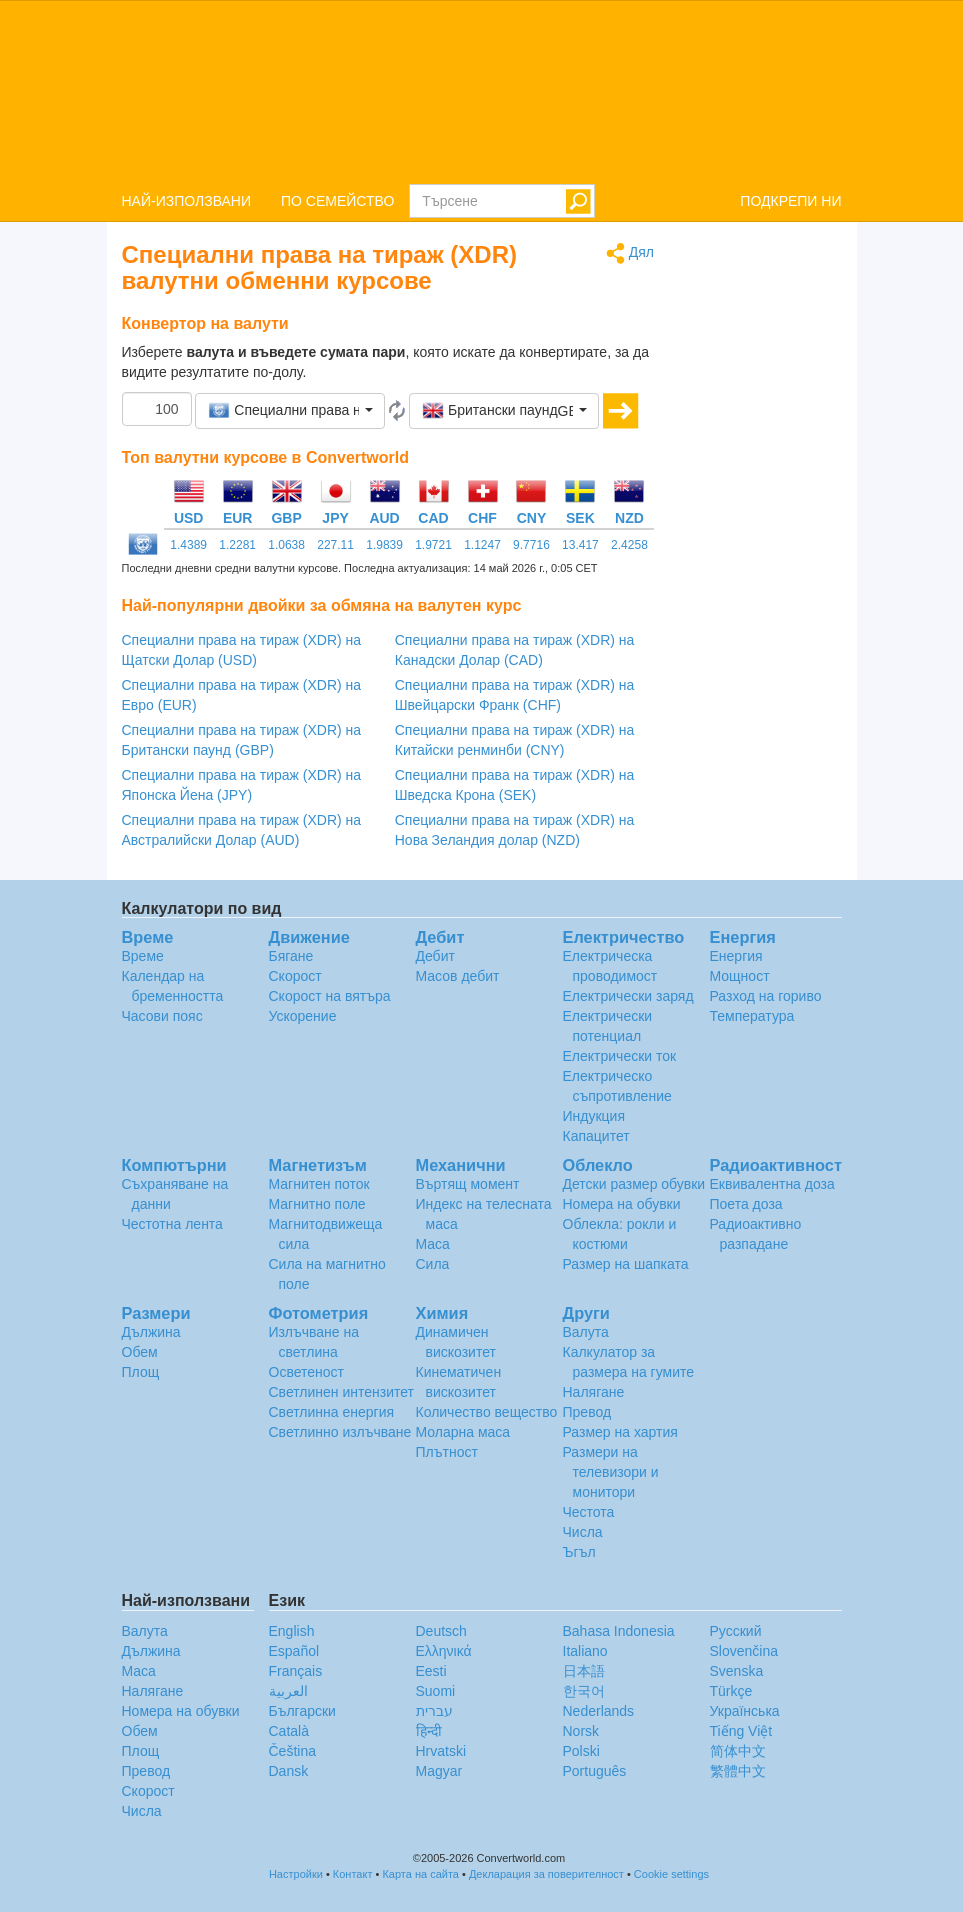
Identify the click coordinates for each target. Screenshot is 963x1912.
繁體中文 (738, 1771)
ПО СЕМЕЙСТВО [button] (337, 201)
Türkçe (731, 1691)
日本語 (584, 1671)
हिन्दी (429, 1731)
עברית (434, 1711)
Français (296, 1671)
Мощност (740, 976)
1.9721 (433, 545)
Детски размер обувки (634, 1184)
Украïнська (745, 1711)
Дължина (151, 1332)
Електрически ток (620, 1056)
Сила (433, 1264)
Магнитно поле (317, 1204)
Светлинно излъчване (340, 1432)
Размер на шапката (626, 1264)
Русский (736, 1631)
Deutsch (441, 1631)
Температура (752, 1016)
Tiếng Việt (741, 1731)
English (292, 1631)
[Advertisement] (763, 542)
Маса (433, 1244)
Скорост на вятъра (330, 996)
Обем (140, 1352)
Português (595, 1771)
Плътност (447, 1452)
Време (143, 956)
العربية (288, 1691)
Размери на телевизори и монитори (611, 1472)
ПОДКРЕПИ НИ (790, 201)
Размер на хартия (620, 1432)
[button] (290, 411)
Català (289, 1731)
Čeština (292, 1751)
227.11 (335, 545)
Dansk (289, 1771)
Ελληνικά (444, 1651)
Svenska (737, 1671)
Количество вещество (487, 1412)
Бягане (291, 956)
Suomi (436, 1691)
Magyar (439, 1771)
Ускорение (303, 1016)
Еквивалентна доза (772, 1184)
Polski (581, 1751)
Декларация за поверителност (546, 1874)
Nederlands (599, 1711)
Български (302, 1711)
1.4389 (188, 545)
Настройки (296, 1874)
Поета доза (746, 1204)
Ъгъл (579, 1552)
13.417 (580, 545)
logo (481, 91)
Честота (589, 1512)
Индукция (594, 1116)
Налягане (594, 1392)
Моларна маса (463, 1432)
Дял (630, 253)
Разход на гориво (766, 996)
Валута (586, 1332)
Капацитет (596, 1136)
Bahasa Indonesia (619, 1631)
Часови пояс (162, 1016)
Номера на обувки (622, 1204)
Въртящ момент (468, 1184)
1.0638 (286, 545)
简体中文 (738, 1751)
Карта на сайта (420, 1874)
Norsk (581, 1731)
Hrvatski (441, 1751)
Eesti (431, 1671)
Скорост (295, 976)
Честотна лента (172, 1224)
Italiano (585, 1651)
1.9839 (384, 545)
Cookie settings (671, 1874)
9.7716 (531, 545)
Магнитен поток (319, 1184)
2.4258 (629, 545)
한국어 (584, 1691)
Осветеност (306, 1372)
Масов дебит (458, 976)
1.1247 (482, 545)
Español (294, 1651)
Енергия (736, 956)
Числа (583, 1532)
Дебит (435, 956)
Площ (141, 1372)
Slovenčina (744, 1651)
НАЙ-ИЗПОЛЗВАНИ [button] (187, 201)
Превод (587, 1412)
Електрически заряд (628, 996)
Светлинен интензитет (342, 1392)
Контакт (353, 1874)
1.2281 (237, 545)
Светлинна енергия (332, 1412)
